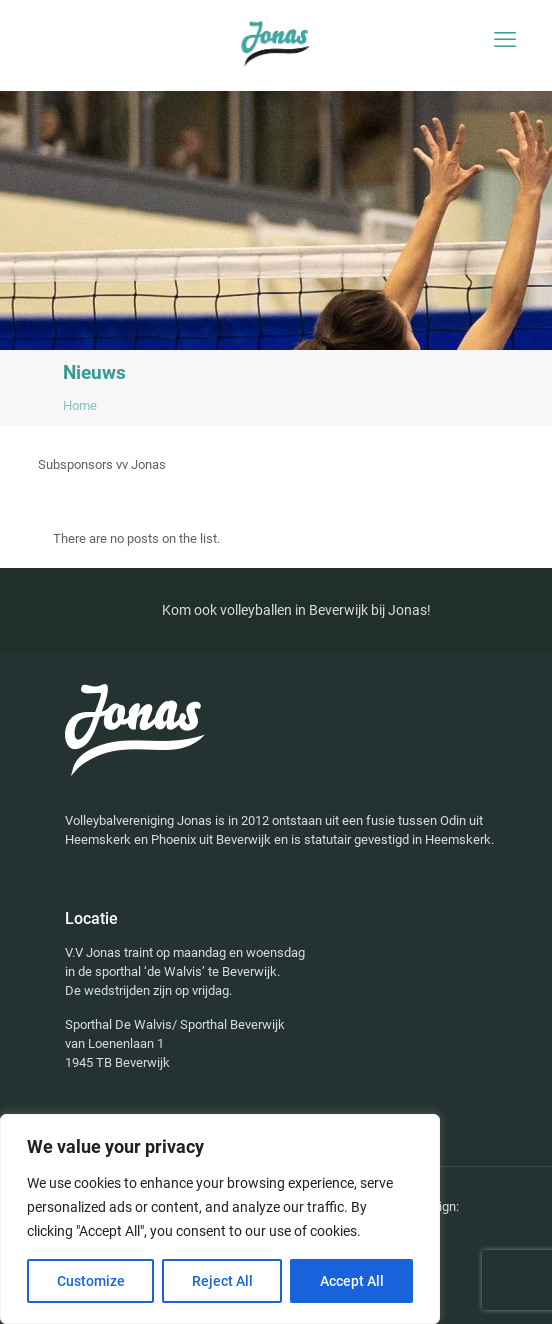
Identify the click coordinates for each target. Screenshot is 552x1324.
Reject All (222, 1281)
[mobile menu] (505, 40)
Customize (91, 1281)
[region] (220, 1219)
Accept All (352, 1281)
